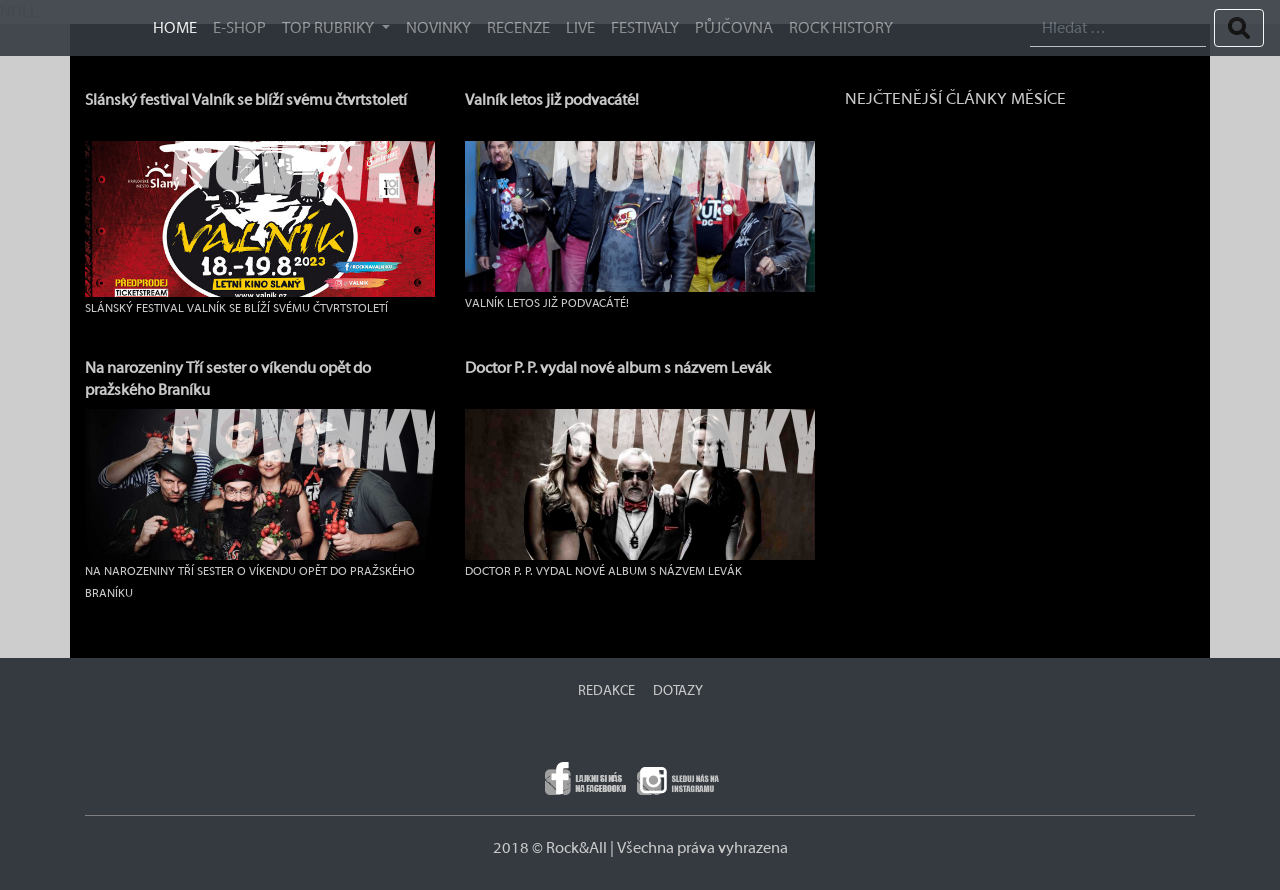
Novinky (438, 28)
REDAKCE (606, 691)
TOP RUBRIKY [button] (329, 28)
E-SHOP (239, 28)
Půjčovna (734, 28)
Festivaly (645, 28)
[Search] (1118, 28)
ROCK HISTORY (841, 28)
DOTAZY (678, 691)
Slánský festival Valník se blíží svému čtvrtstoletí (246, 100)
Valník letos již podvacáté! (552, 100)
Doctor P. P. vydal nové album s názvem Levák (618, 368)
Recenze (518, 28)
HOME (175, 28)
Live (580, 28)
